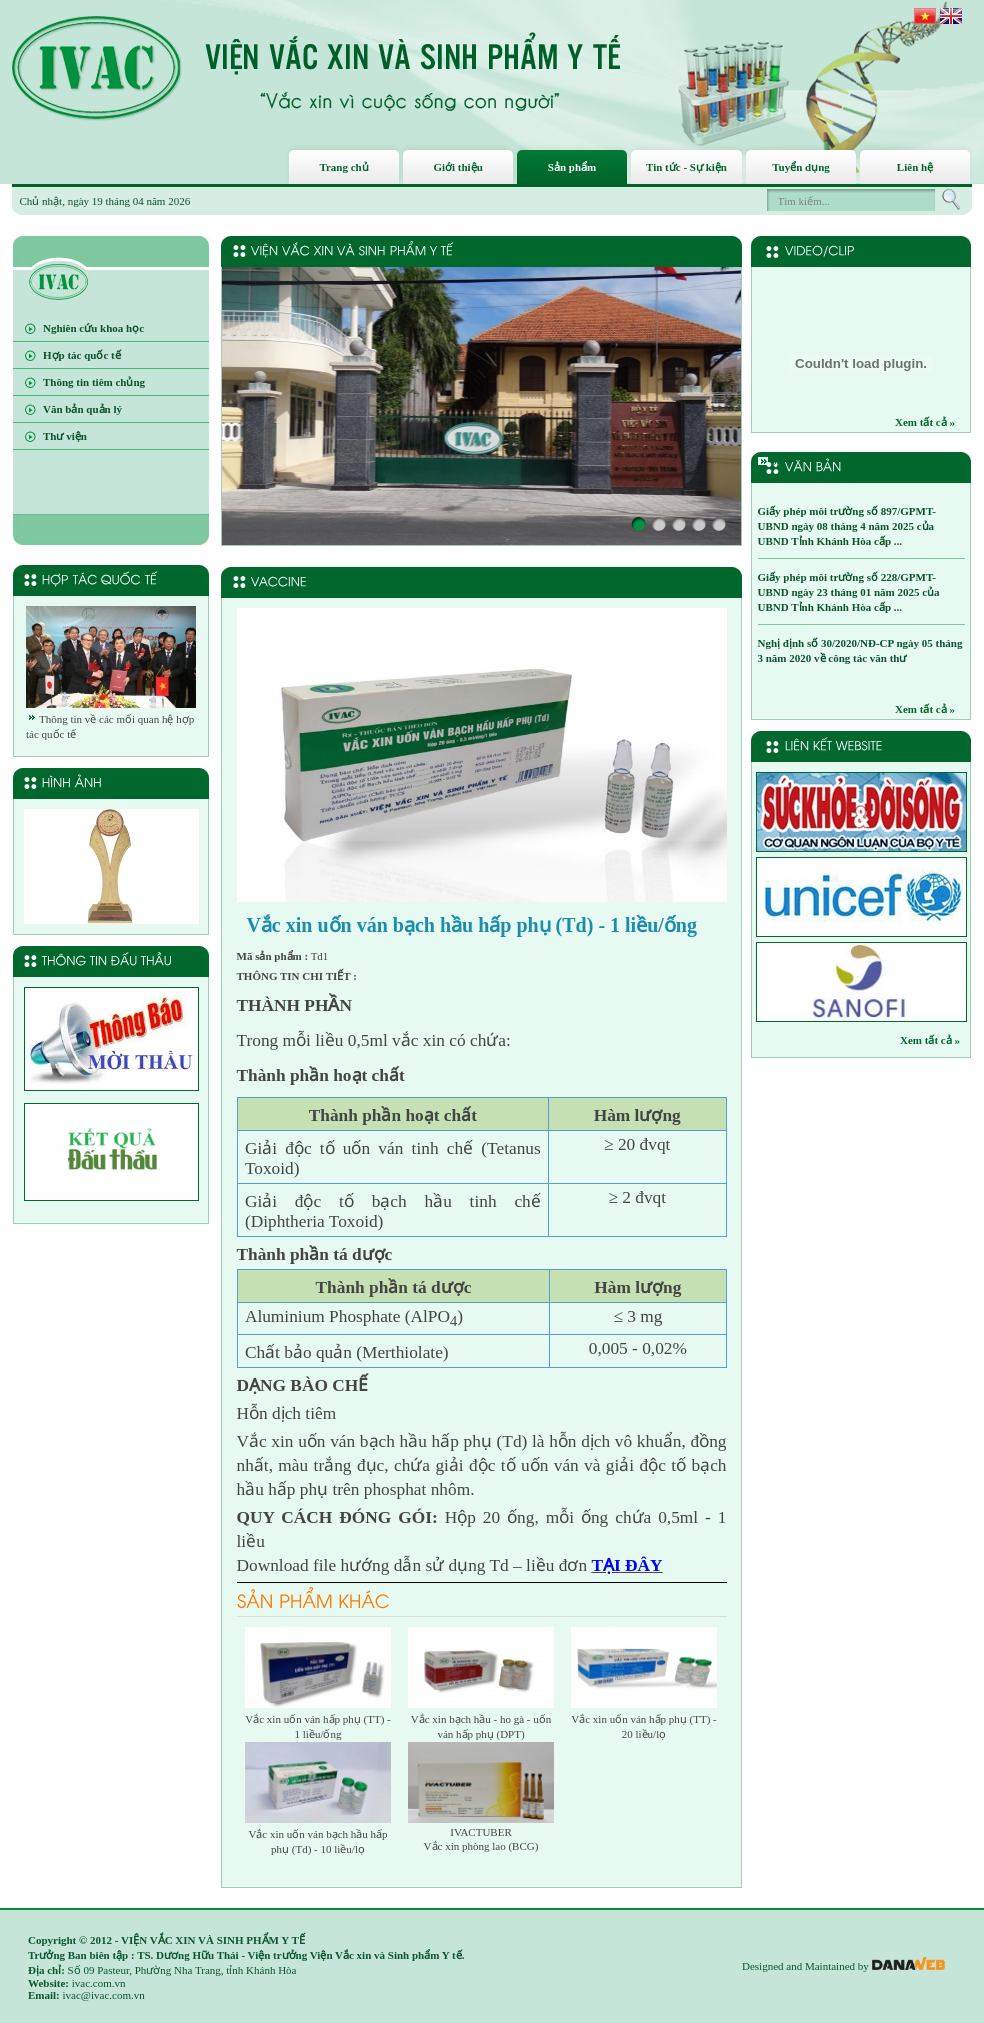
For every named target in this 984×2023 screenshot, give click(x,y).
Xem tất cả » (925, 422)
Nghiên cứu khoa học (93, 328)
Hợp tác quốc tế (82, 355)
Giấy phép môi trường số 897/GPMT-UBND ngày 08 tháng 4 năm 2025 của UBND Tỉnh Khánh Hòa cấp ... (847, 526)
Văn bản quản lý (82, 409)
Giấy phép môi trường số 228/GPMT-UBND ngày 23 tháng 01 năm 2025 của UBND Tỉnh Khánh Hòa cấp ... (849, 592)
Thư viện (65, 436)
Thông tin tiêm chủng (94, 382)
